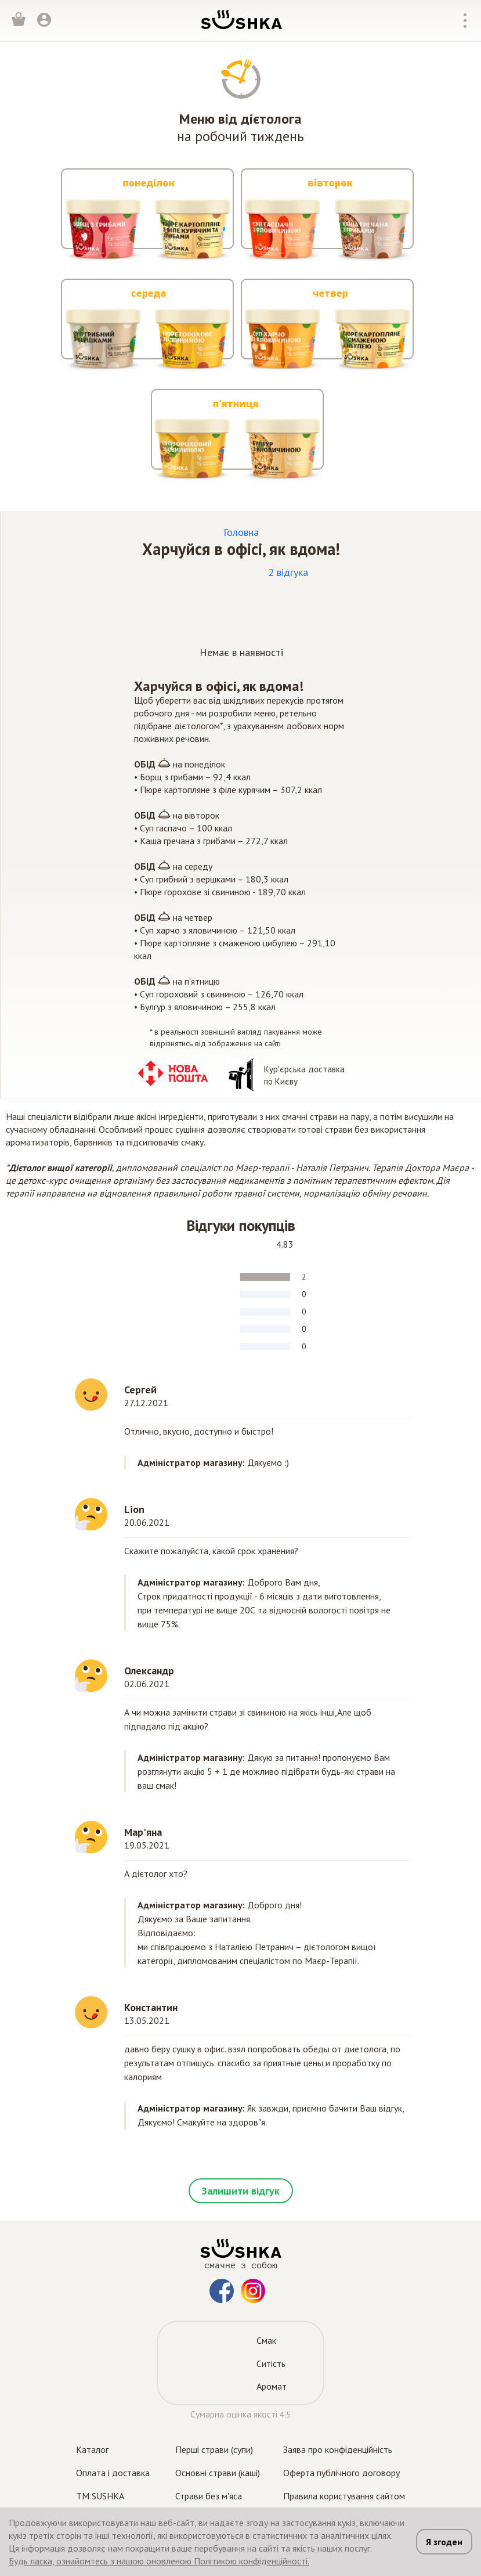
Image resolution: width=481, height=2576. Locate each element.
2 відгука (288, 572)
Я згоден (444, 2542)
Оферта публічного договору (341, 2472)
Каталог (92, 2449)
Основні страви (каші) (217, 2472)
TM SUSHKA (100, 2496)
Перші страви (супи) (214, 2449)
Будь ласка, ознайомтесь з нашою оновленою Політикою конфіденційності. (159, 2561)
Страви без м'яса (208, 2496)
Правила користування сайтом (344, 2496)
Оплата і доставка (113, 2472)
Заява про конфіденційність (337, 2449)
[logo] (241, 19)
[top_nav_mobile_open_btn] (464, 20)
